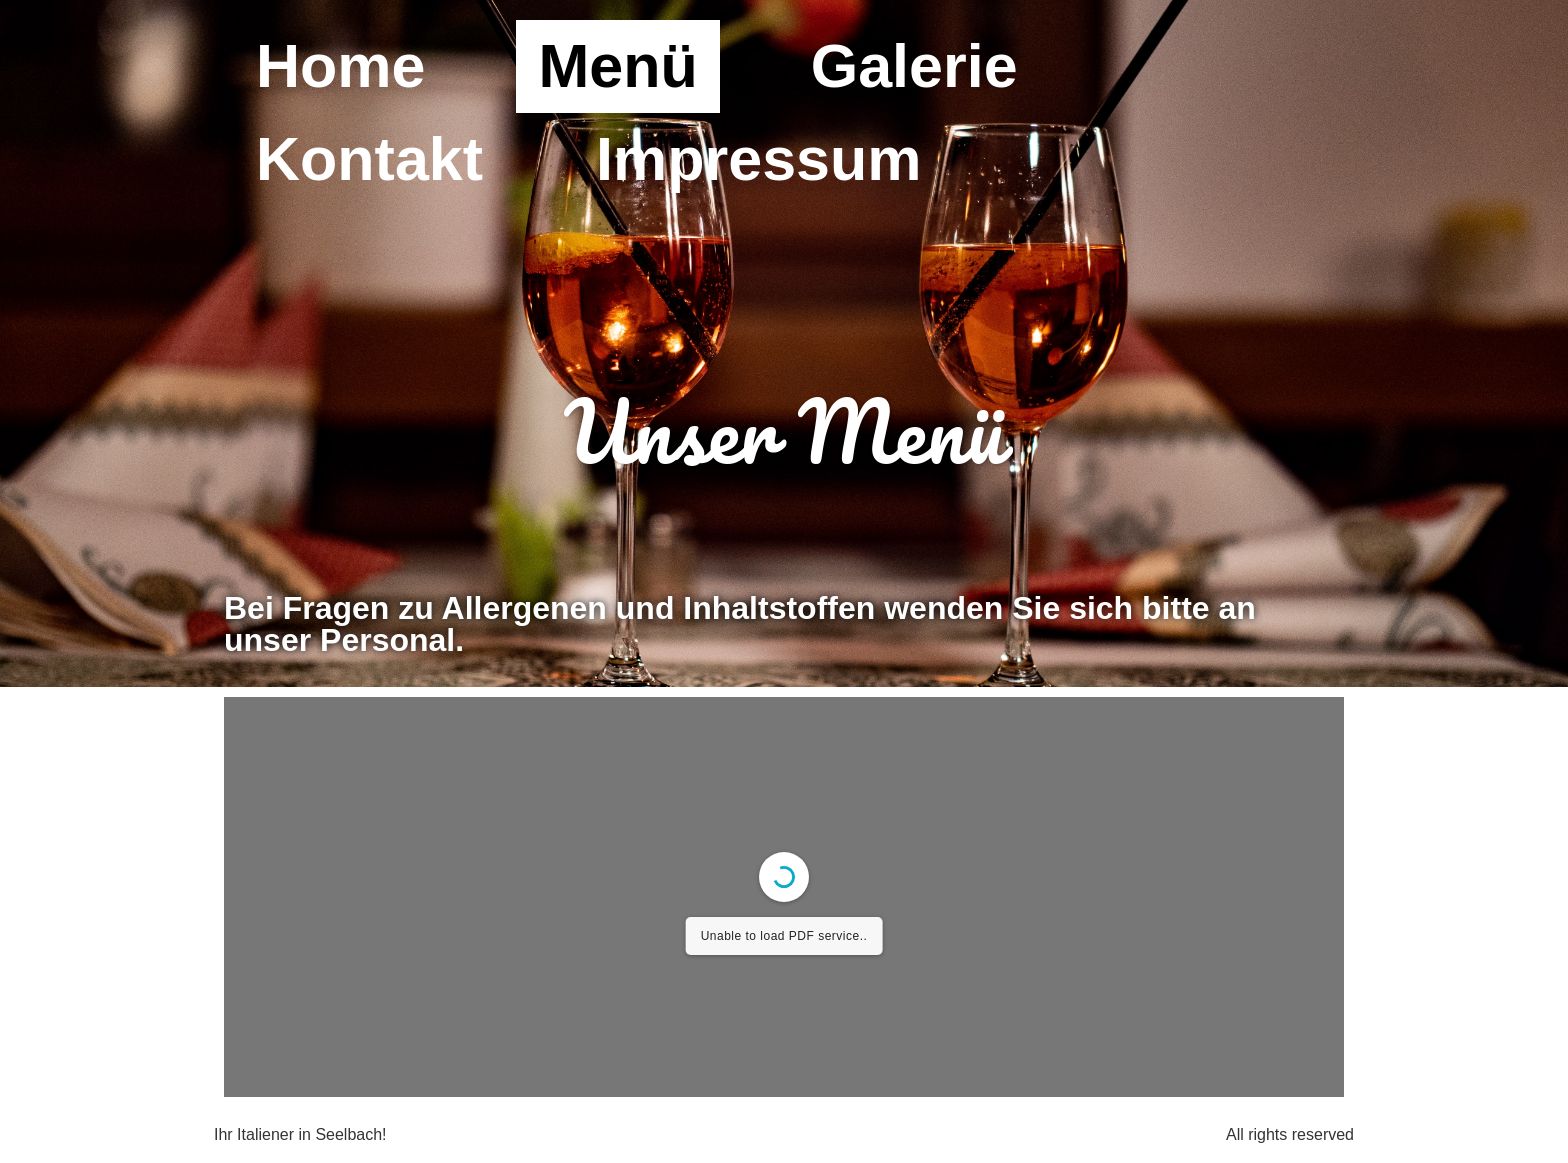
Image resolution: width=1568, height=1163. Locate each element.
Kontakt (369, 159)
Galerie (914, 66)
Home (340, 66)
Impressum (758, 159)
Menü (617, 66)
